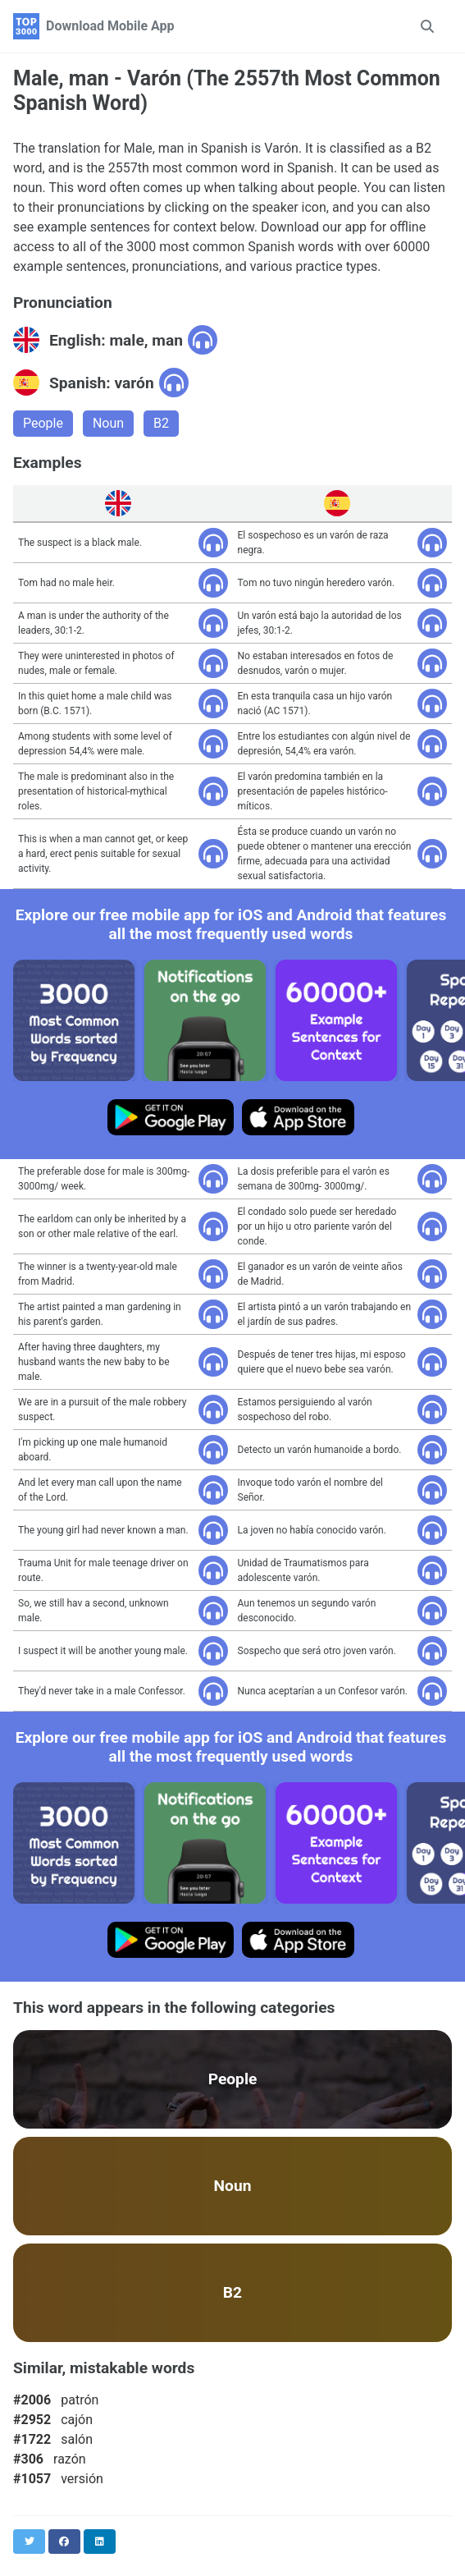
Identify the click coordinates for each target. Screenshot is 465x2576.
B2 (161, 423)
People (43, 423)
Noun (108, 423)
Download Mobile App (110, 26)
